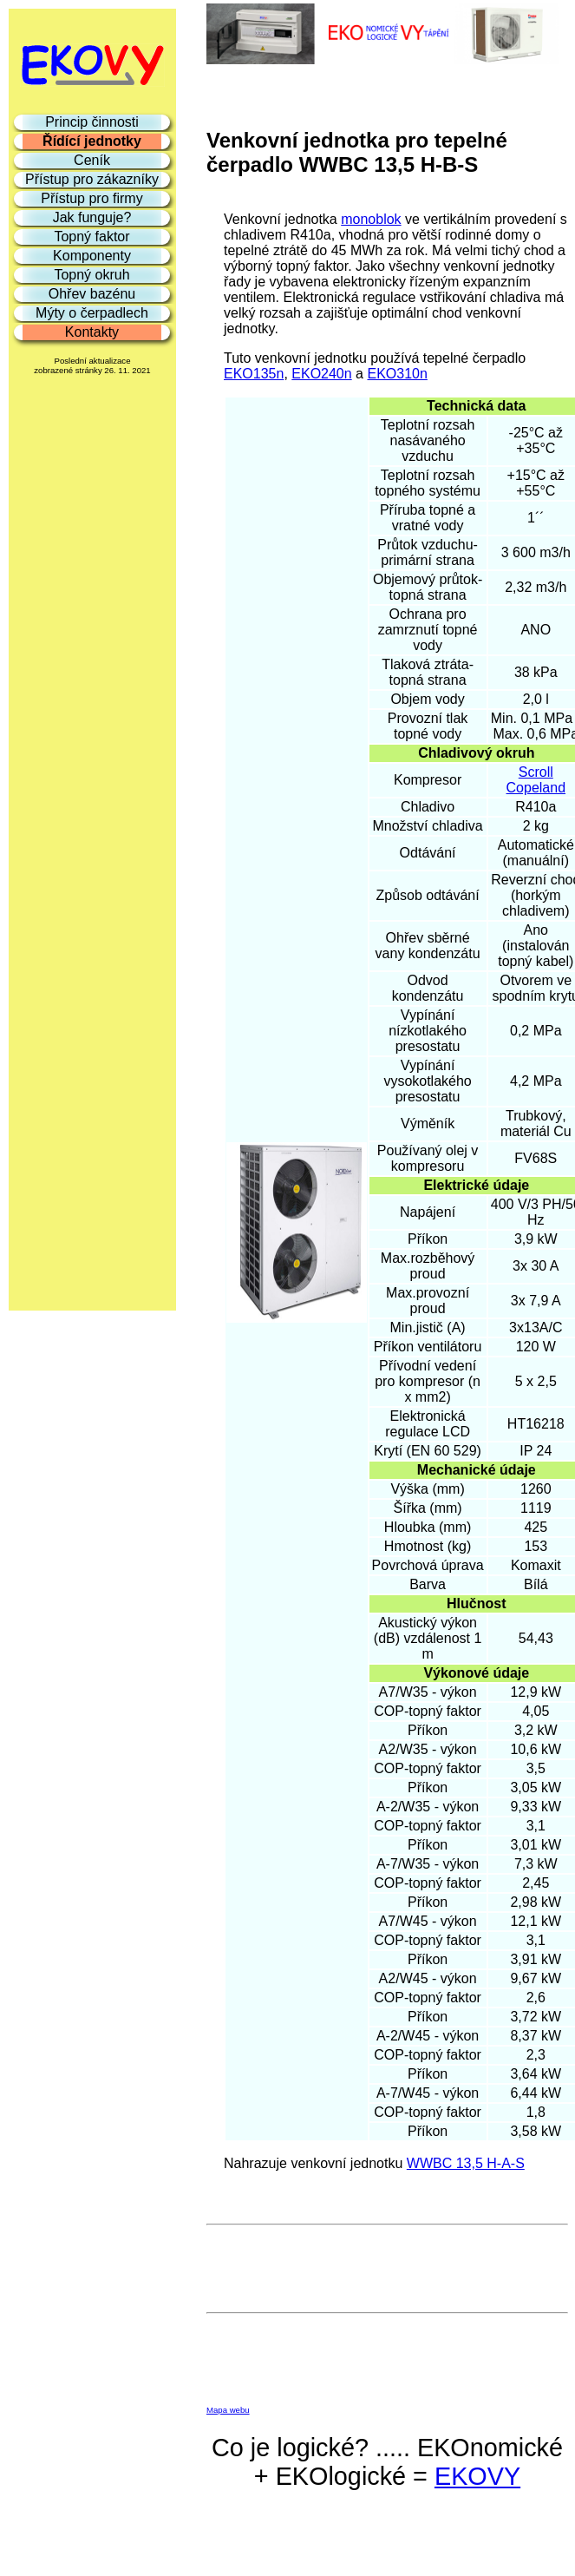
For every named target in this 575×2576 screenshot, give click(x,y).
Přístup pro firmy (91, 198)
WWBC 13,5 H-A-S (466, 2163)
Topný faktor (91, 236)
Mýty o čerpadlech (92, 313)
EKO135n (254, 373)
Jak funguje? (92, 217)
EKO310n (397, 373)
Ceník (92, 160)
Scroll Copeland (536, 780)
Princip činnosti (92, 122)
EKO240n (321, 373)
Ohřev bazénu (92, 293)
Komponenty (92, 255)
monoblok (371, 219)
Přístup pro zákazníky (92, 179)
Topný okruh (91, 274)
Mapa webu (228, 2410)
